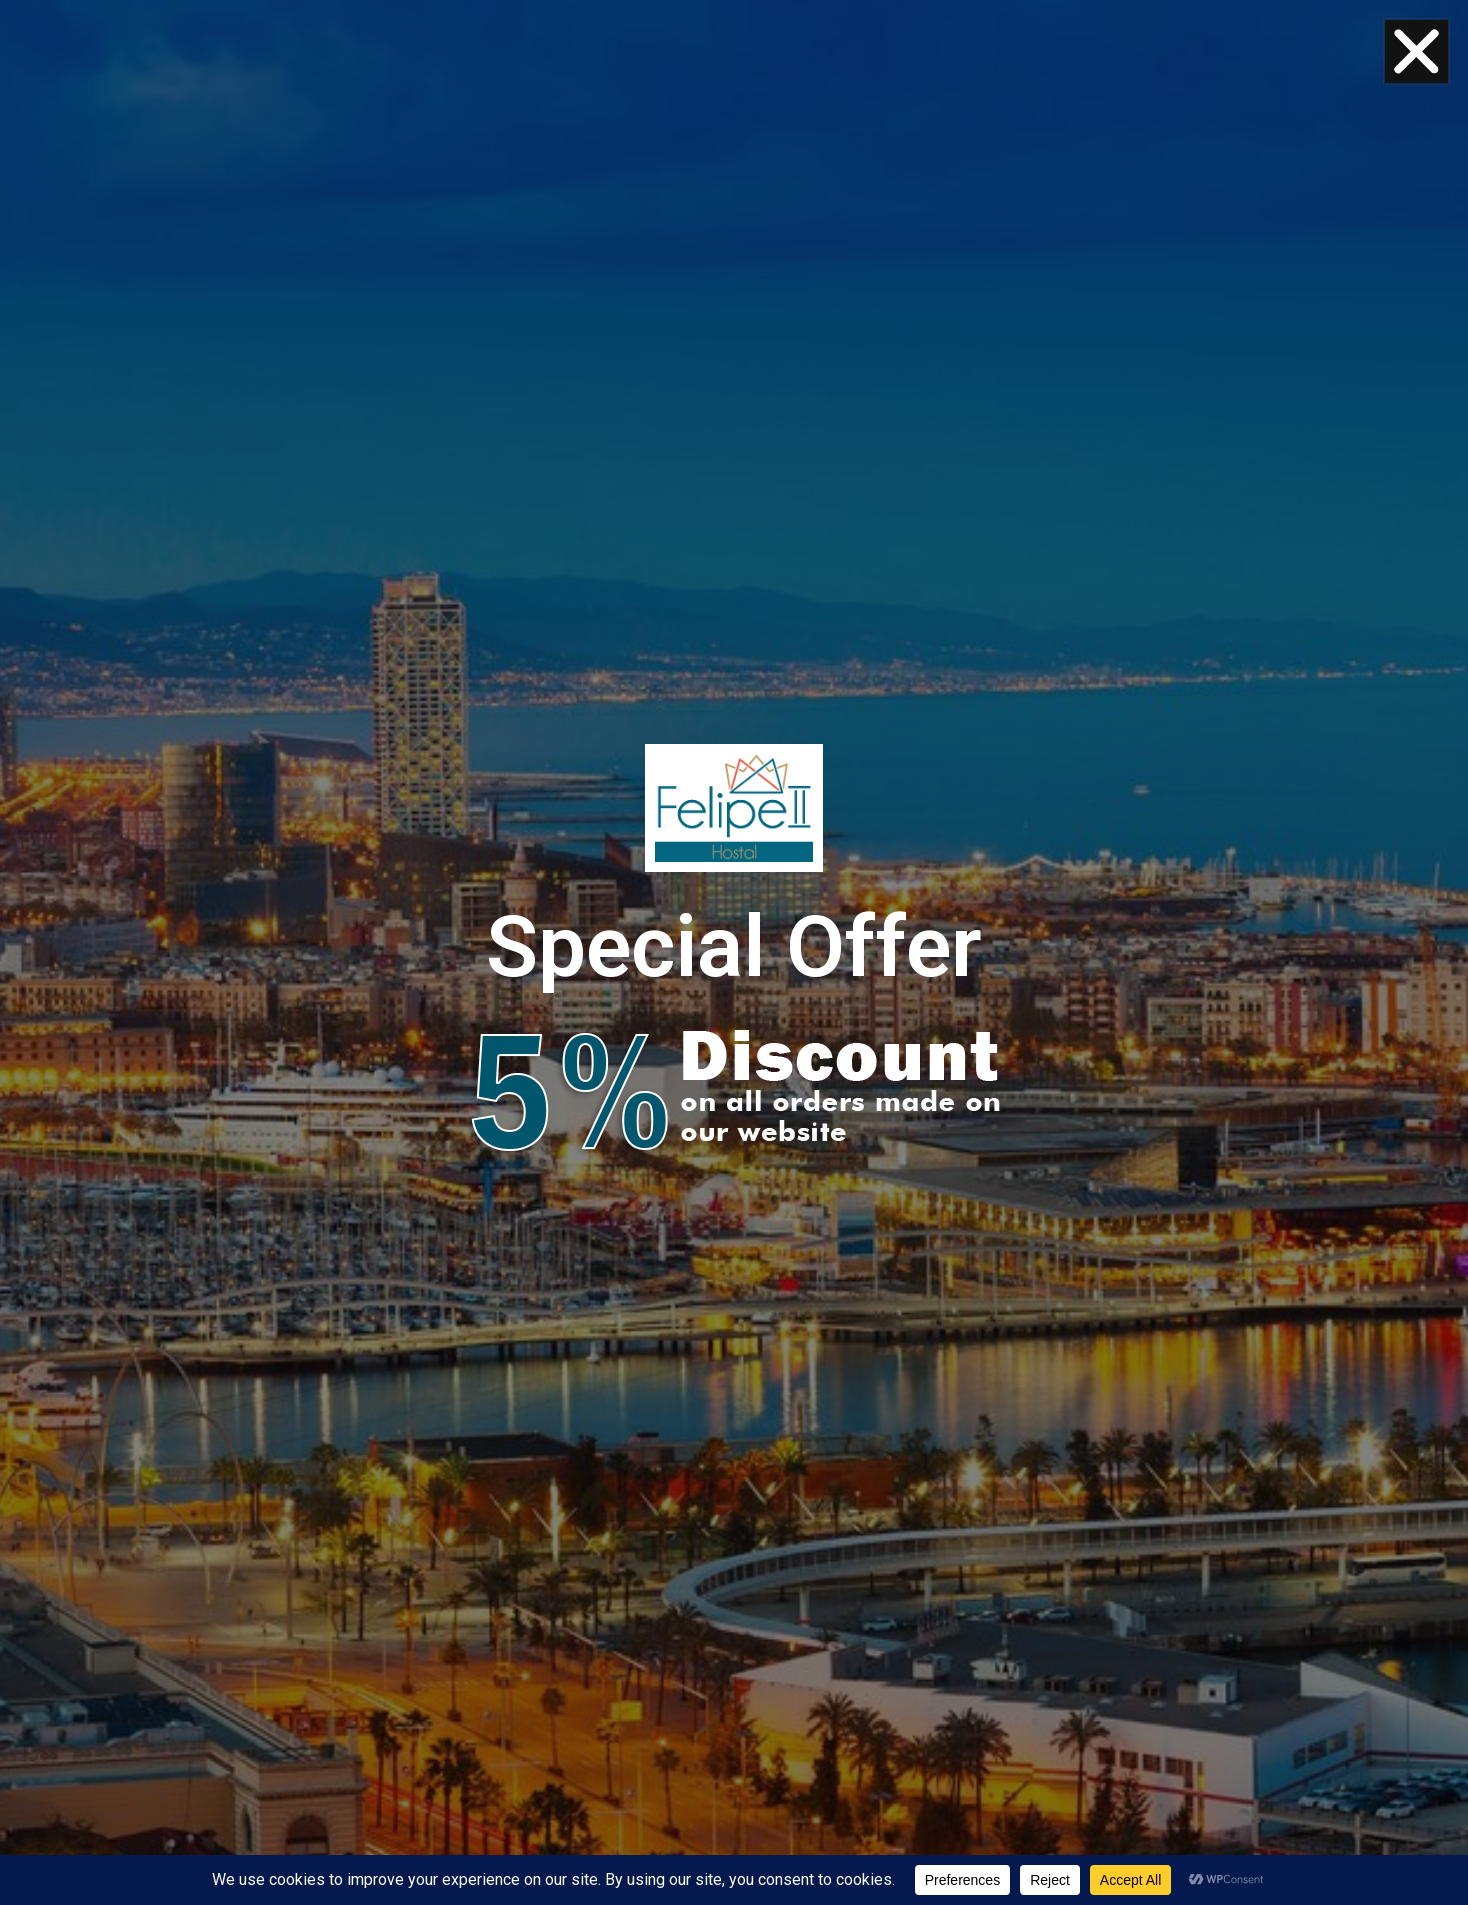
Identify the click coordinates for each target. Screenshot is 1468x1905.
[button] (1416, 51)
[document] (734, 952)
